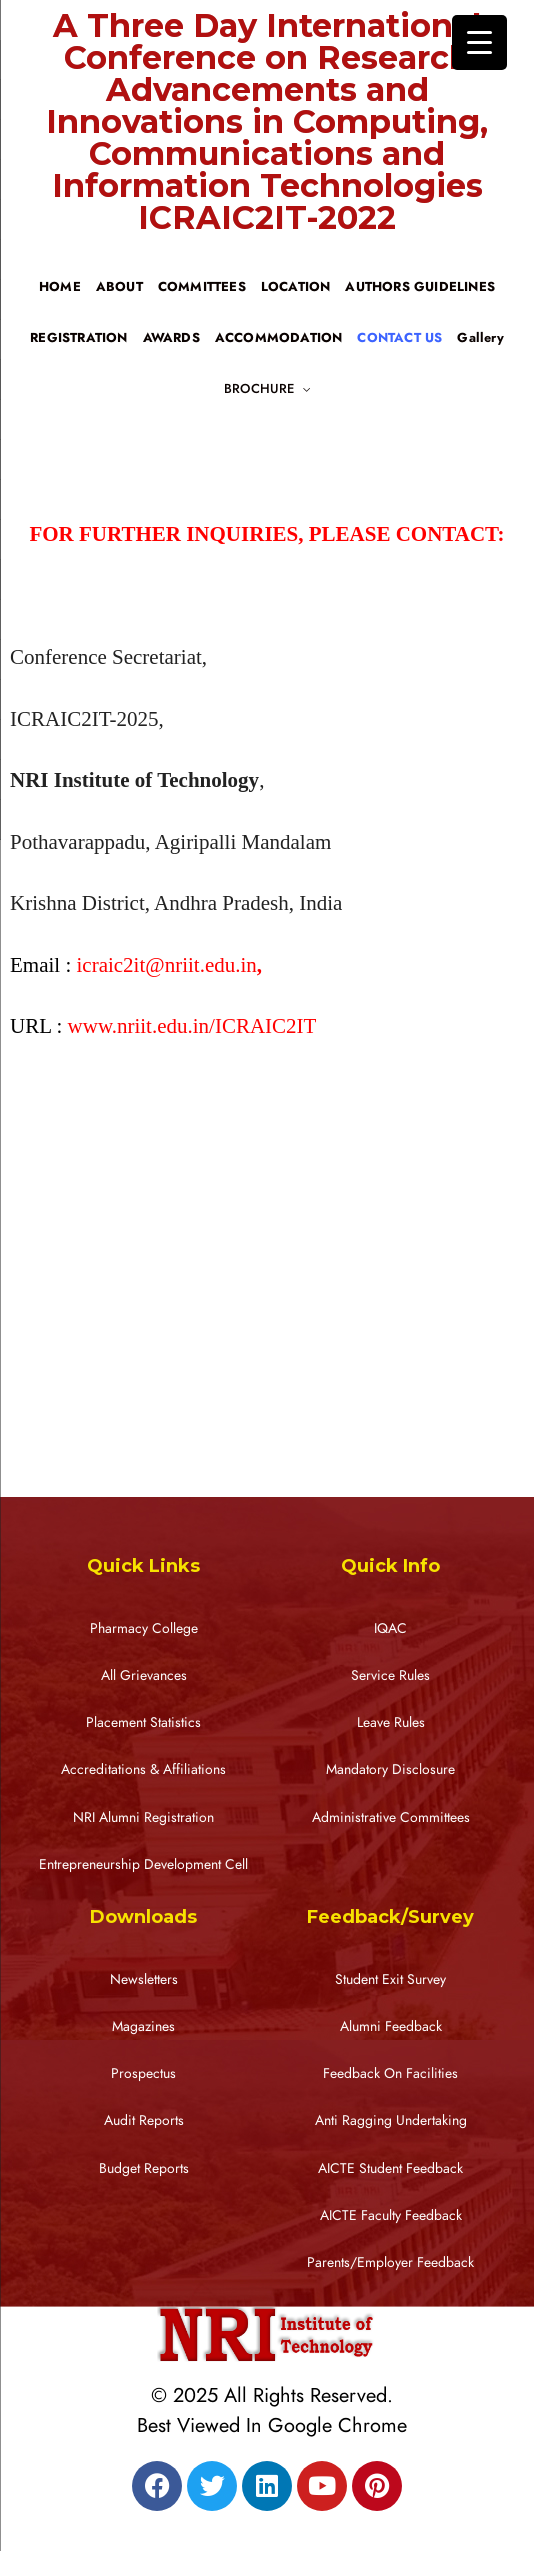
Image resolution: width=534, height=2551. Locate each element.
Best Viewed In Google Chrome (272, 2425)
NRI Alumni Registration (143, 1817)
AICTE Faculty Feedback (391, 2215)
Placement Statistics (143, 1722)
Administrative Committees (391, 1817)
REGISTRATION (78, 338)
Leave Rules (391, 1722)
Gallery (480, 338)
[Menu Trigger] (479, 42)
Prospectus (143, 2073)
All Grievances (144, 1675)
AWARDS (171, 338)
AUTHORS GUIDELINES (420, 287)
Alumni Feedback (391, 2026)
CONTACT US (399, 338)
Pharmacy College (144, 1628)
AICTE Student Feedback (390, 2168)
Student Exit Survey (390, 1979)
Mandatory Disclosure (390, 1769)
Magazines (143, 2026)
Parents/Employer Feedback (390, 2262)
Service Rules (390, 1675)
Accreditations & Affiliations (143, 1769)
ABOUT (119, 287)
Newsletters (144, 1979)
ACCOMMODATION (279, 338)
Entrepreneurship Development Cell (143, 1864)
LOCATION (296, 287)
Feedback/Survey (390, 1917)
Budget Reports (144, 2168)
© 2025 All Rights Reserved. (272, 2395)
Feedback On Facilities (390, 2073)
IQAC (390, 1628)
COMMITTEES (202, 287)
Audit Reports (144, 2120)
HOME (60, 287)
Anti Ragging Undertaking (391, 2120)
